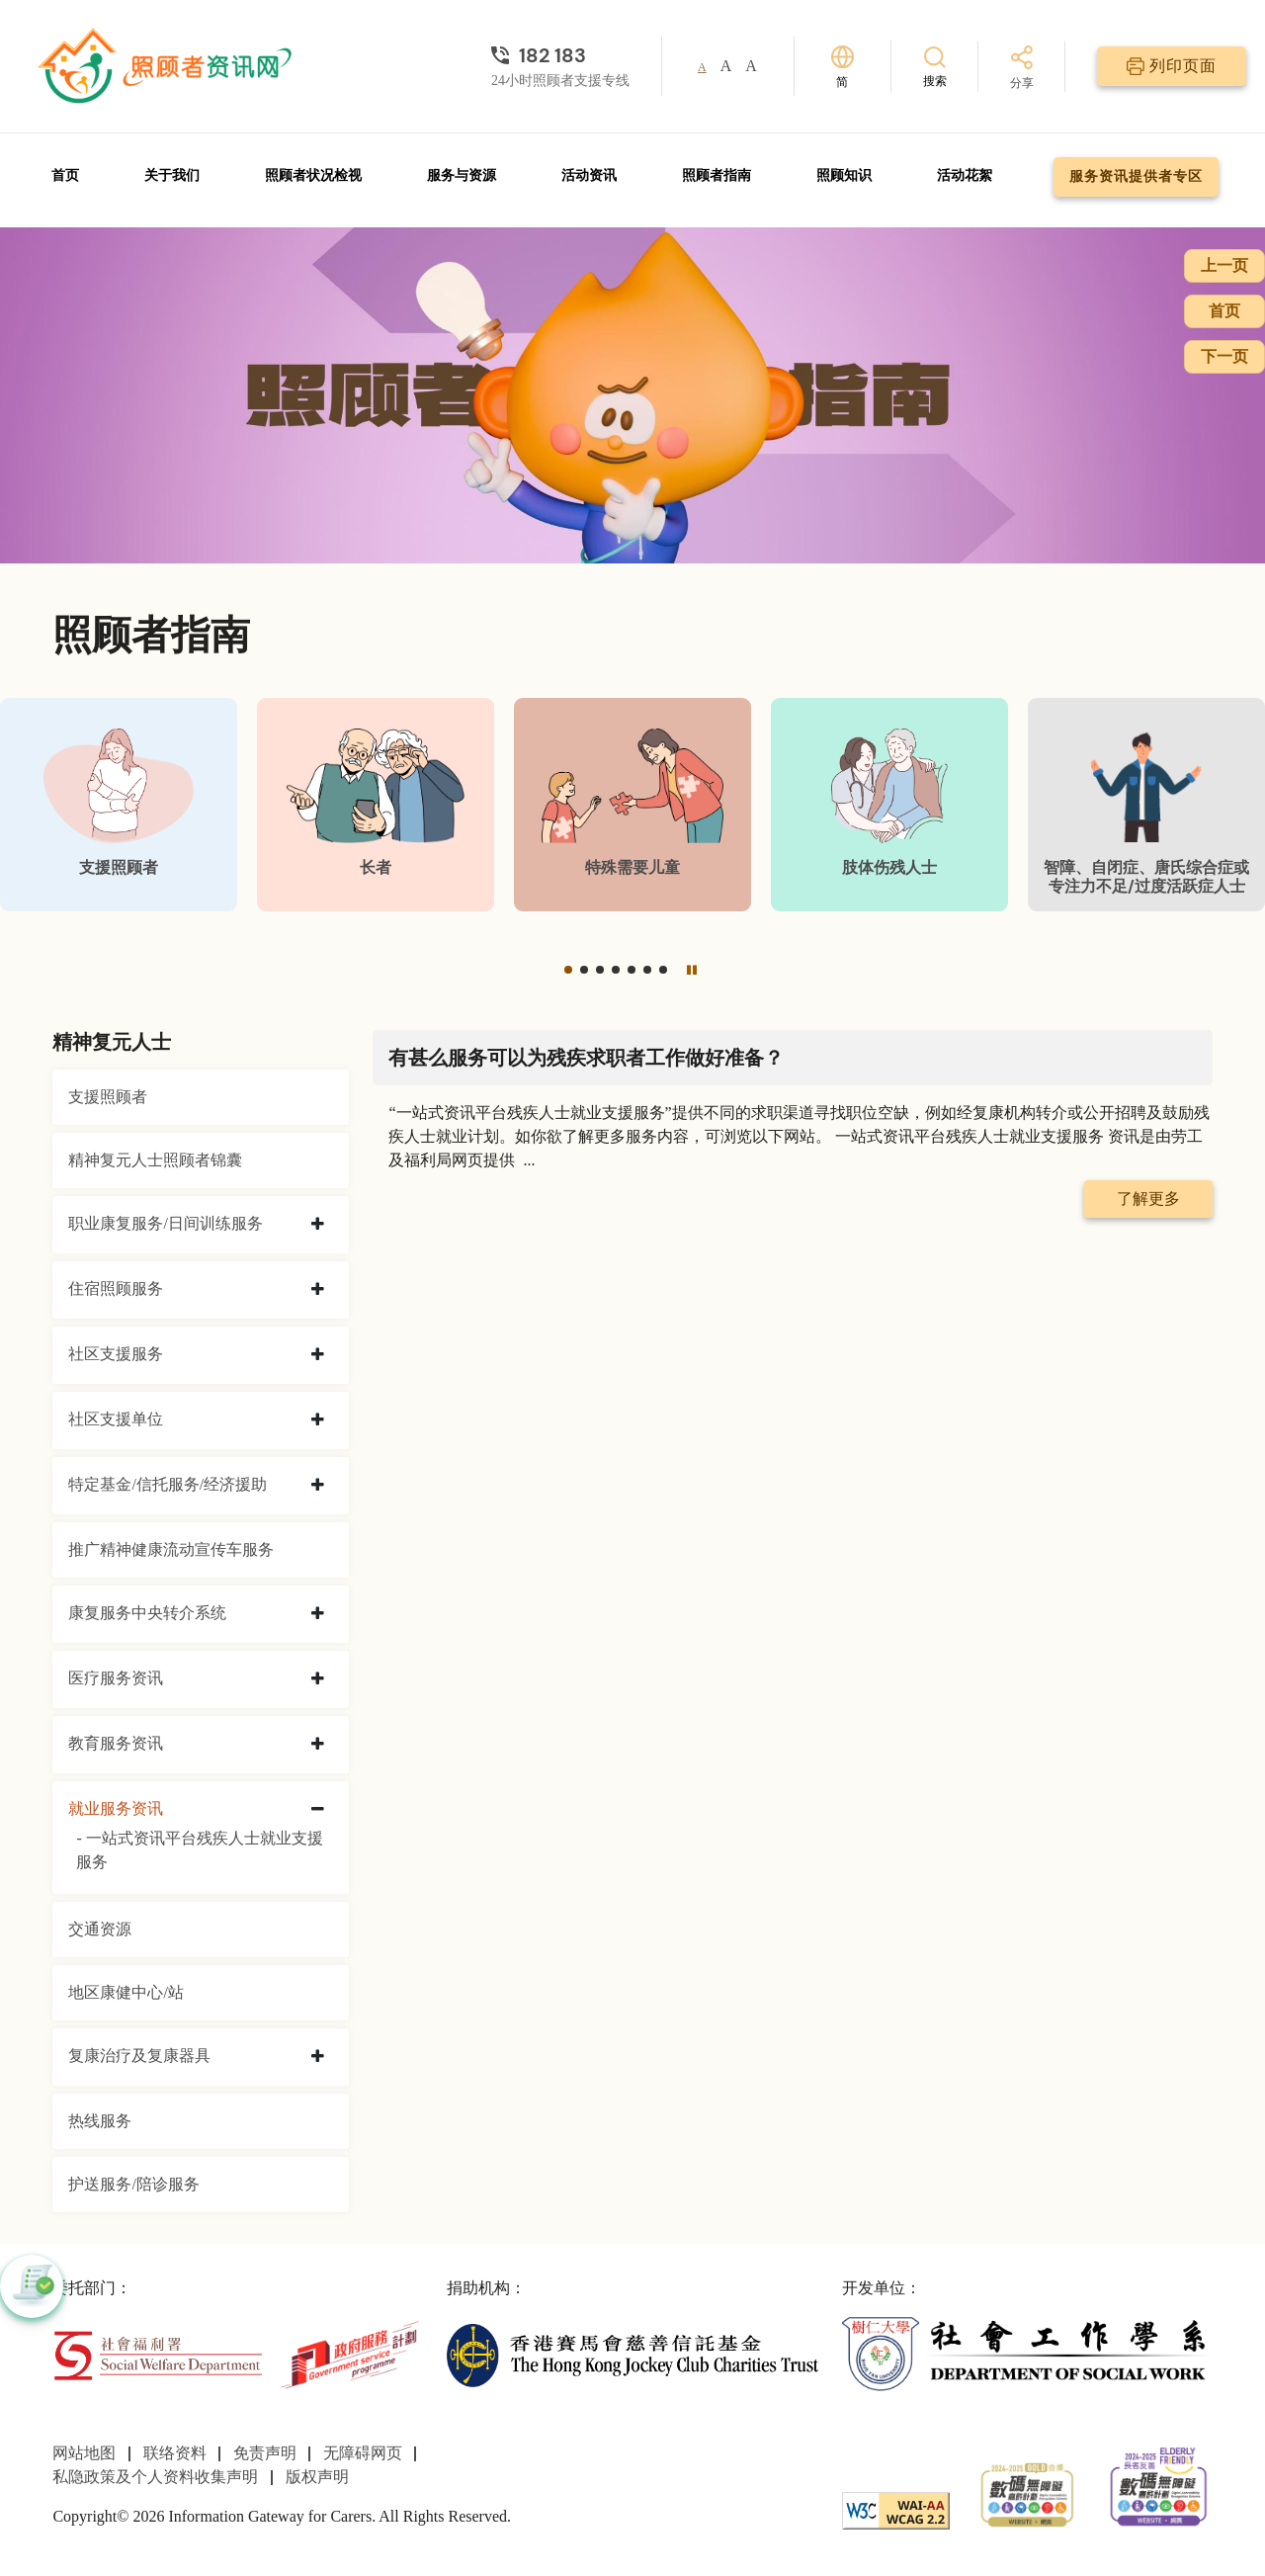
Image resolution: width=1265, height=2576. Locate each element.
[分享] (1022, 68)
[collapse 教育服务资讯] (317, 1745)
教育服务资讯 (115, 1743)
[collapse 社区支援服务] (317, 1355)
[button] (568, 970)
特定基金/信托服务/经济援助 (167, 1484)
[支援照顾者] (118, 804)
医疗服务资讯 (115, 1678)
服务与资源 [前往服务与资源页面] (461, 175)
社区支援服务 (115, 1353)
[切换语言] (842, 67)
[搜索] (934, 66)
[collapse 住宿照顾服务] (317, 1290)
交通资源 (99, 1929)
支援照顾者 (107, 1096)
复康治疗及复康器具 (139, 2055)
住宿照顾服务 (115, 1288)
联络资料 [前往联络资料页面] (175, 2453)
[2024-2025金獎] (1027, 2492)
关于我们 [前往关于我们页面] (172, 175)
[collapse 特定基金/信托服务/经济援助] (317, 1486)
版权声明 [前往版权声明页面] (317, 2476)
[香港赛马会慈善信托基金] (632, 2353)
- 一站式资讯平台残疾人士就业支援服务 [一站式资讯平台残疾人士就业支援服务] (199, 1850)
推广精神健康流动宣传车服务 (171, 1549)
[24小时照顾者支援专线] (560, 55)
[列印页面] (1171, 66)
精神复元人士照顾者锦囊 (155, 1160)
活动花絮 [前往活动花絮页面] (964, 175)
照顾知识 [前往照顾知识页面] (844, 175)
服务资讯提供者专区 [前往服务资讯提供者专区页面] (1136, 176)
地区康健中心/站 (125, 1992)
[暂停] (692, 970)
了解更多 (1148, 1198)
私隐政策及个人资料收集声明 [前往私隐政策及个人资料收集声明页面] (155, 2476)
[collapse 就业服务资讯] (317, 1810)
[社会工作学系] (1027, 2353)
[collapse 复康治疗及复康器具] (317, 2057)
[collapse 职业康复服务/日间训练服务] (317, 1225)
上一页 (1224, 265)
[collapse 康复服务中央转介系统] (317, 1614)
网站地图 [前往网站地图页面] (84, 2453)
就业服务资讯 (115, 1808)
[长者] (375, 804)
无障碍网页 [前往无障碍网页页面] (362, 2453)
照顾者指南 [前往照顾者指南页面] (716, 175)
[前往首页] (167, 66)
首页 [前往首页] (65, 175)
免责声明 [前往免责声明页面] (264, 2453)
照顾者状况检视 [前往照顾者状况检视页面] (313, 175)
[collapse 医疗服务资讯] (317, 1679)
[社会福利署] (157, 2353)
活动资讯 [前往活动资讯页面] (589, 175)
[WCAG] (896, 2508)
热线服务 (99, 2120)
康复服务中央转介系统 (147, 1612)
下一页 (1224, 356)
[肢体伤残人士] (889, 804)
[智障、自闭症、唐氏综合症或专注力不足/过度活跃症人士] (1146, 804)
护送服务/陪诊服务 (133, 2184)
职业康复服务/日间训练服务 (165, 1223)
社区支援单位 (115, 1419)
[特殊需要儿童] (632, 804)
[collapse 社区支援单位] (317, 1420)
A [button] (702, 67)
